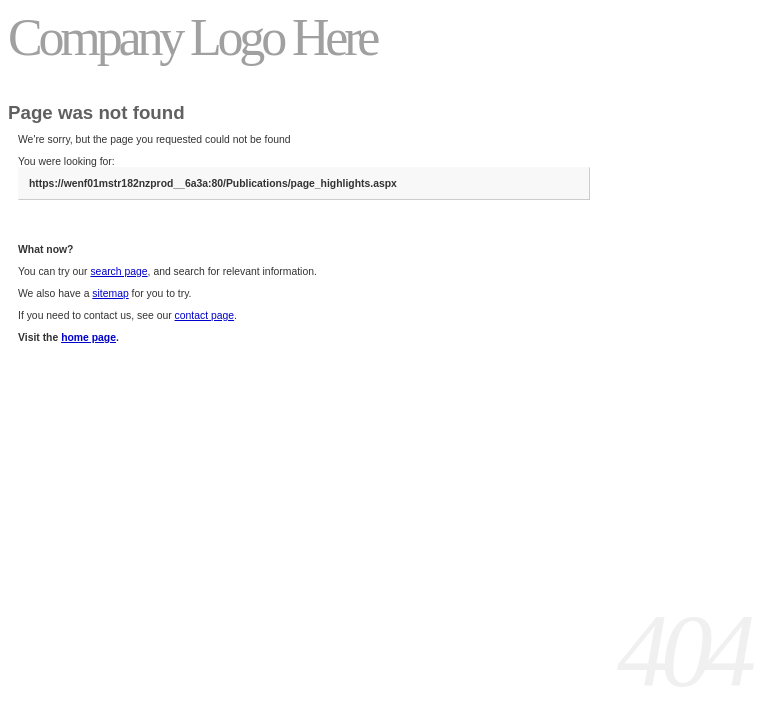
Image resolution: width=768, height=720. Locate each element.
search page (118, 271)
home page (88, 337)
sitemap (110, 293)
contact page (205, 315)
